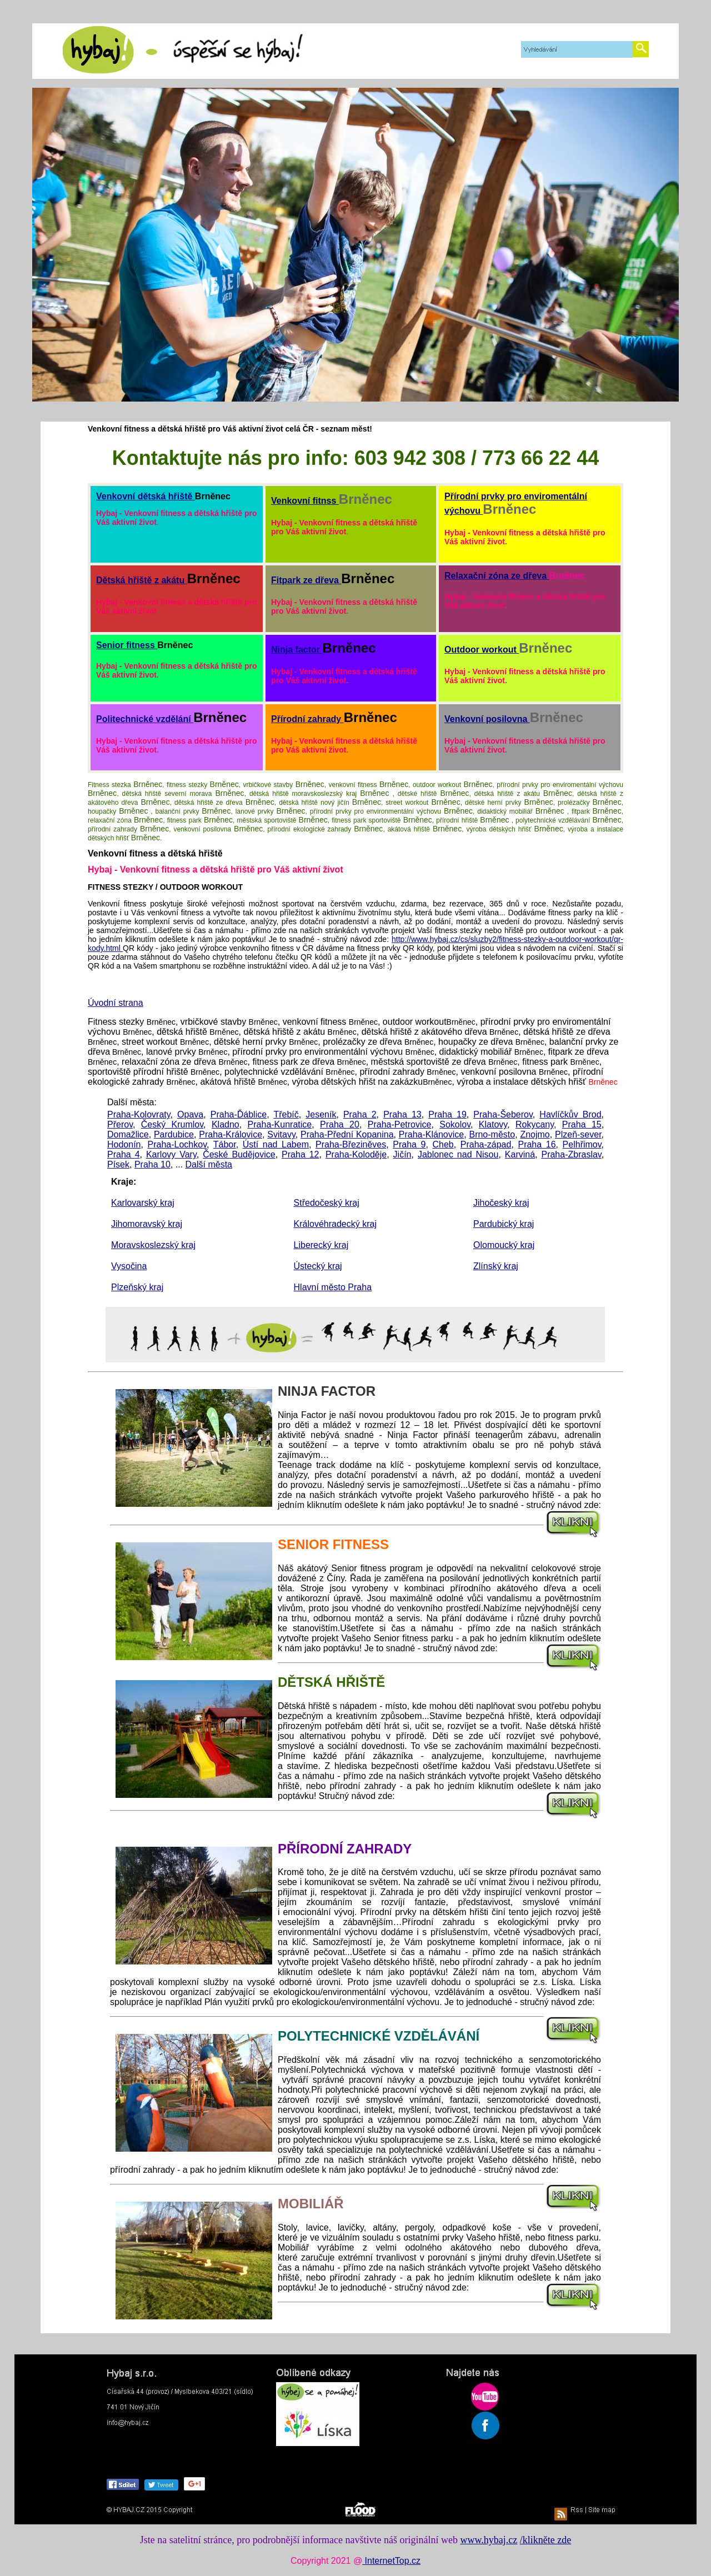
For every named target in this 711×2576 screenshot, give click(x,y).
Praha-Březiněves (351, 1144)
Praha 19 (447, 1114)
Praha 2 (360, 1114)
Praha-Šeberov (502, 1114)
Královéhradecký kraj (335, 1224)
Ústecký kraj (318, 1266)
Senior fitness (126, 645)
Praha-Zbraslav (571, 1154)
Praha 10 (152, 1164)
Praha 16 (536, 1144)
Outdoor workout (481, 649)
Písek (118, 1164)
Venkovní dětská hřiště (145, 496)
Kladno (225, 1124)
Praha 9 (409, 1144)
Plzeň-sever (578, 1134)
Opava (190, 1114)
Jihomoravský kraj (146, 1224)
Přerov (120, 1124)
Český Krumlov (172, 1124)
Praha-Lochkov (177, 1144)
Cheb (443, 1144)
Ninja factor (296, 649)
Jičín (402, 1154)
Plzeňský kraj (137, 1287)
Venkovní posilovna (487, 719)
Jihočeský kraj (501, 1202)
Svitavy (281, 1134)
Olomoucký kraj (503, 1245)
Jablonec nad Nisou (458, 1154)
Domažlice (128, 1134)
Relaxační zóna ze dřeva (496, 575)
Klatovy (493, 1124)
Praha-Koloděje (356, 1154)
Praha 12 (300, 1154)
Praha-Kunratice (280, 1124)
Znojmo (534, 1134)
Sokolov (454, 1124)
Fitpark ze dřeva (306, 580)
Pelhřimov (582, 1144)
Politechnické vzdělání (144, 719)
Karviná (520, 1154)
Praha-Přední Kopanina (347, 1134)
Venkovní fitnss (305, 500)
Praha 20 (339, 1124)
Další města (209, 1164)
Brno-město (492, 1134)
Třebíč (285, 1114)
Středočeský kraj (326, 1202)
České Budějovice (239, 1154)
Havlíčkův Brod (570, 1114)
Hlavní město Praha (333, 1287)
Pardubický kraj (503, 1224)
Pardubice (174, 1134)
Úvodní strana (115, 1003)
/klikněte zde (545, 2539)
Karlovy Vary (171, 1154)
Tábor (224, 1144)
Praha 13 (402, 1114)
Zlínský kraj (495, 1266)
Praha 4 (123, 1154)
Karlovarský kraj (142, 1202)
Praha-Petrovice (400, 1124)
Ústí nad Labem (276, 1144)
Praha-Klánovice (431, 1134)
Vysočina (129, 1266)
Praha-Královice (230, 1134)
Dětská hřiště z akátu (141, 580)
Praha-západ (486, 1144)
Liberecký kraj (321, 1245)
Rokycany (534, 1124)
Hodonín (124, 1144)
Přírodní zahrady (307, 719)
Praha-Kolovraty (139, 1114)
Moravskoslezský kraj (153, 1245)
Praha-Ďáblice (239, 1114)
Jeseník (321, 1114)
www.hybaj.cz (489, 2539)
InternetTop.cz (391, 2560)
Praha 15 (582, 1124)
